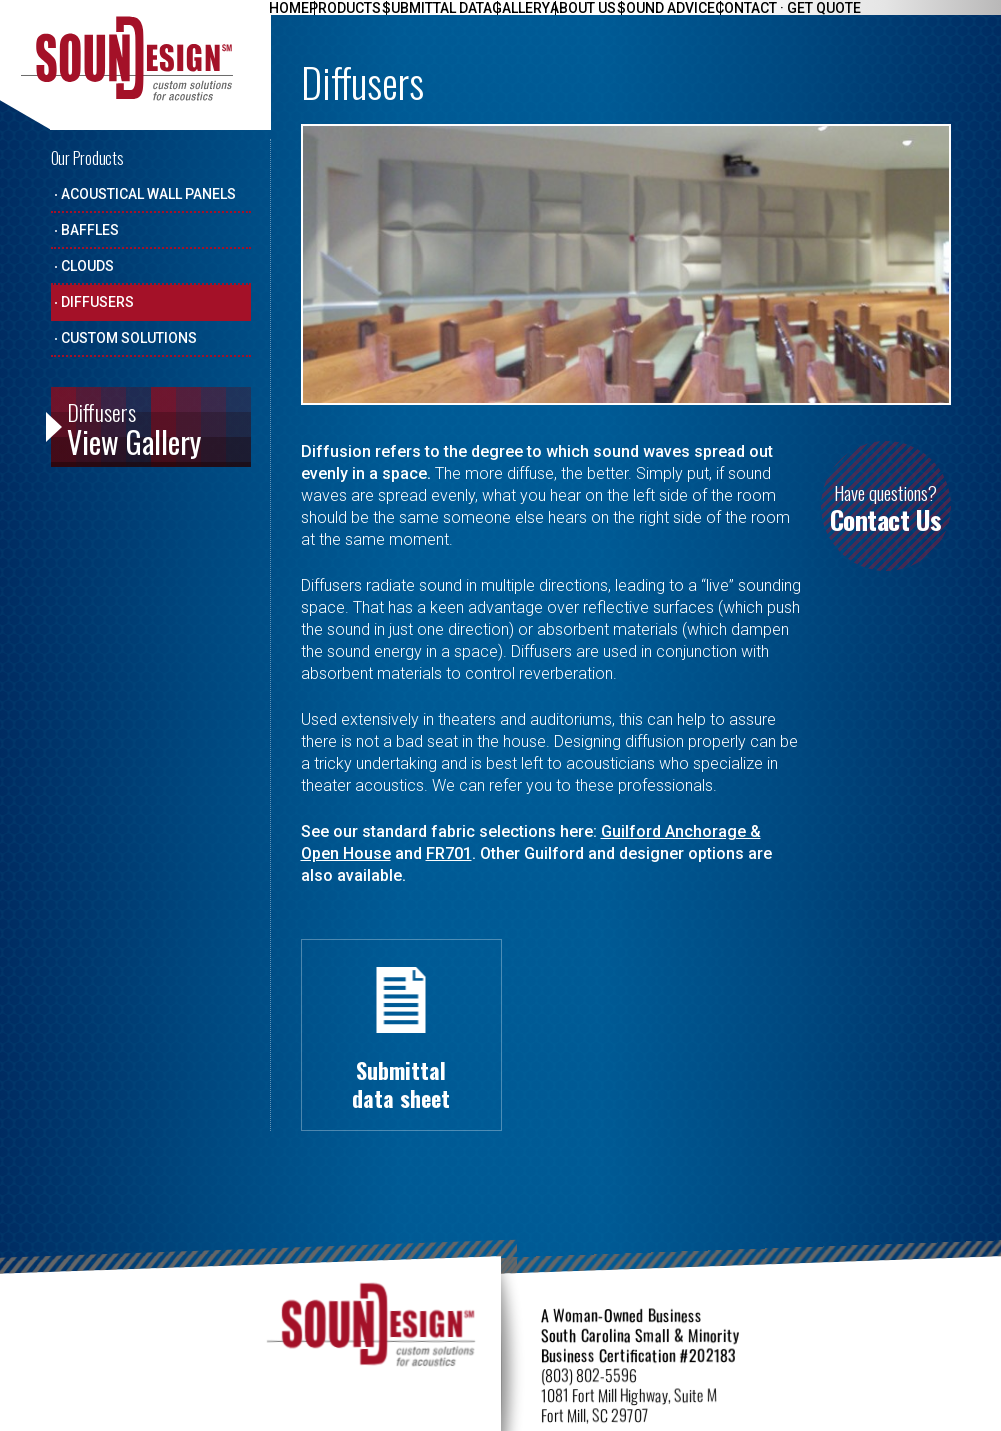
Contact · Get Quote (864, 21)
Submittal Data (466, 21)
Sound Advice (730, 21)
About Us (636, 21)
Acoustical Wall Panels (148, 194)
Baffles (90, 230)
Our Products (87, 158)
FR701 (449, 853)
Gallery (562, 21)
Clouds (87, 266)
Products (363, 21)
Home (295, 21)
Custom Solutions (129, 338)
